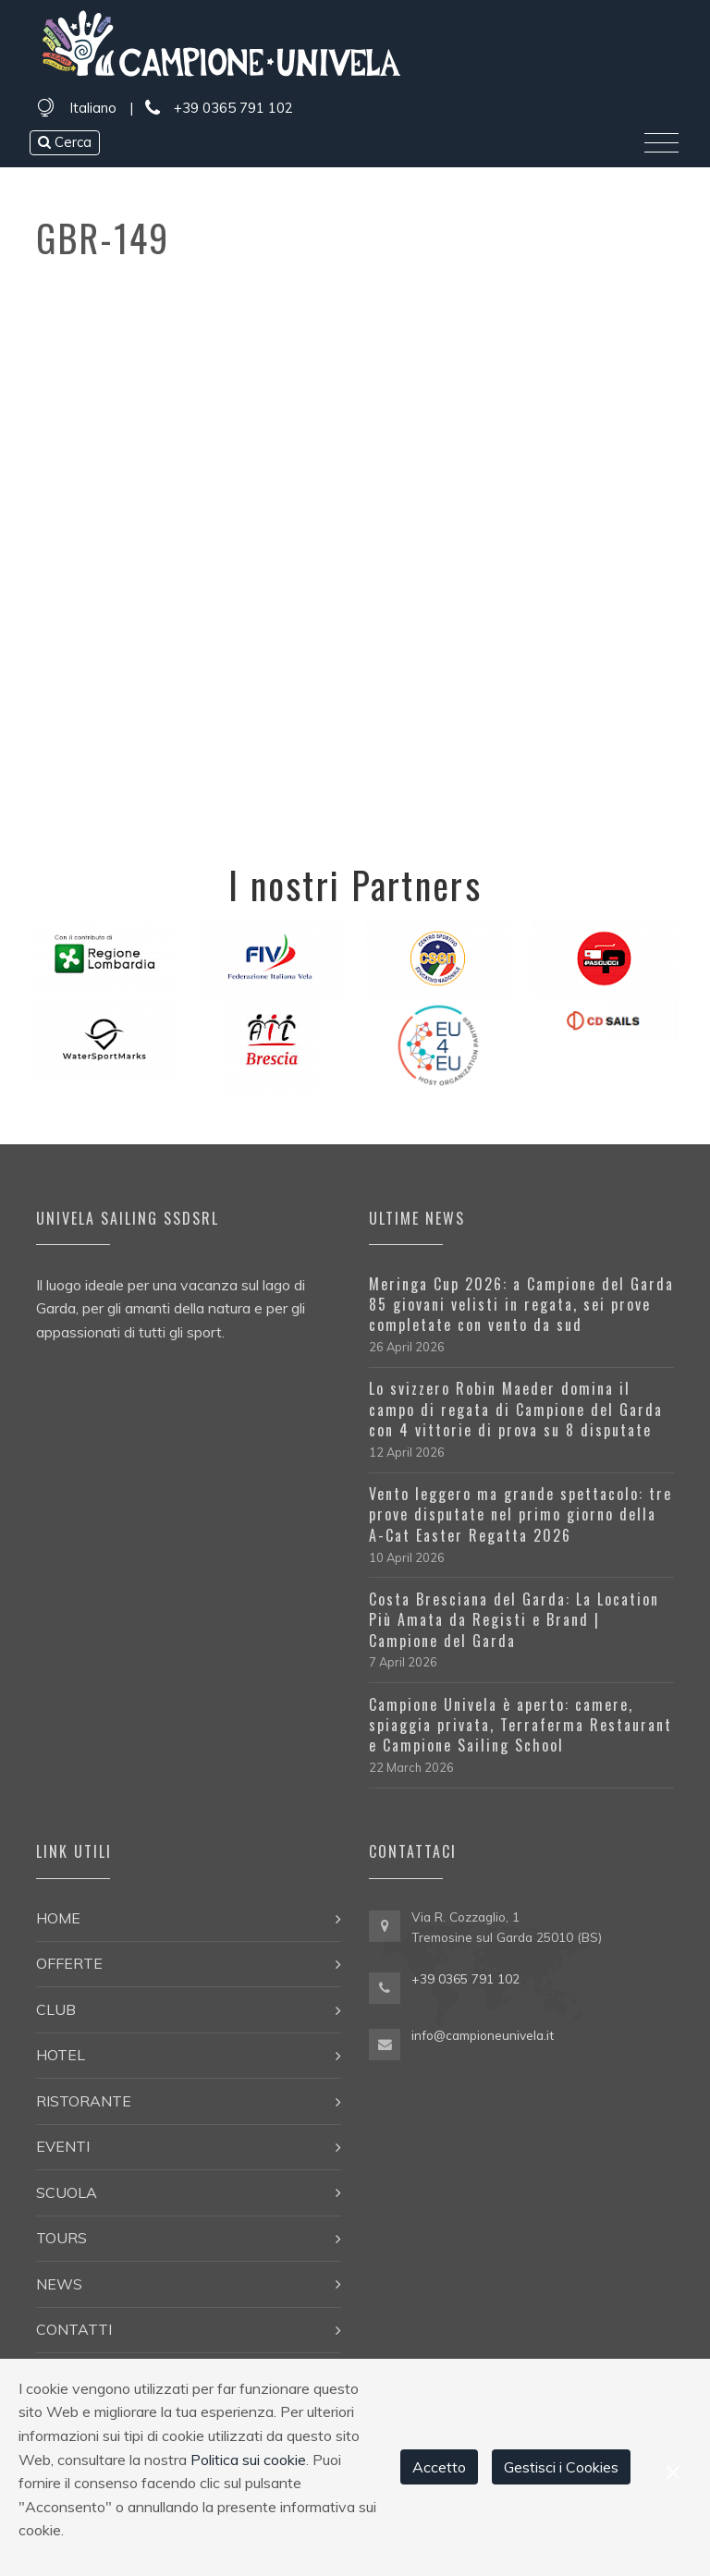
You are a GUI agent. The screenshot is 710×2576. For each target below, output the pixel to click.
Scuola (66, 2192)
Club (56, 2009)
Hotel (60, 2054)
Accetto (439, 2467)
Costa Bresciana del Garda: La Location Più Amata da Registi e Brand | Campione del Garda (514, 1620)
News (59, 2284)
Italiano (92, 107)
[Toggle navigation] (661, 143)
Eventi (63, 2146)
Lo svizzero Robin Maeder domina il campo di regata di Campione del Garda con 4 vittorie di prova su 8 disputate (516, 1409)
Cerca (65, 142)
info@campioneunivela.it (482, 2035)
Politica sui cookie (248, 2459)
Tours (61, 2237)
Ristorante (83, 2101)
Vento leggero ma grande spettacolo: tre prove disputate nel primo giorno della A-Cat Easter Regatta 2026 (520, 1514)
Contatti (74, 2329)
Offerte (69, 1963)
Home (58, 1918)
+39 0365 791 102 (219, 108)
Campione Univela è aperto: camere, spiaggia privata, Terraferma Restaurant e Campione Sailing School (520, 1725)
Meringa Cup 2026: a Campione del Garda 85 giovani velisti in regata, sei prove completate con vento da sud (521, 1305)
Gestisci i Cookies (561, 2467)
